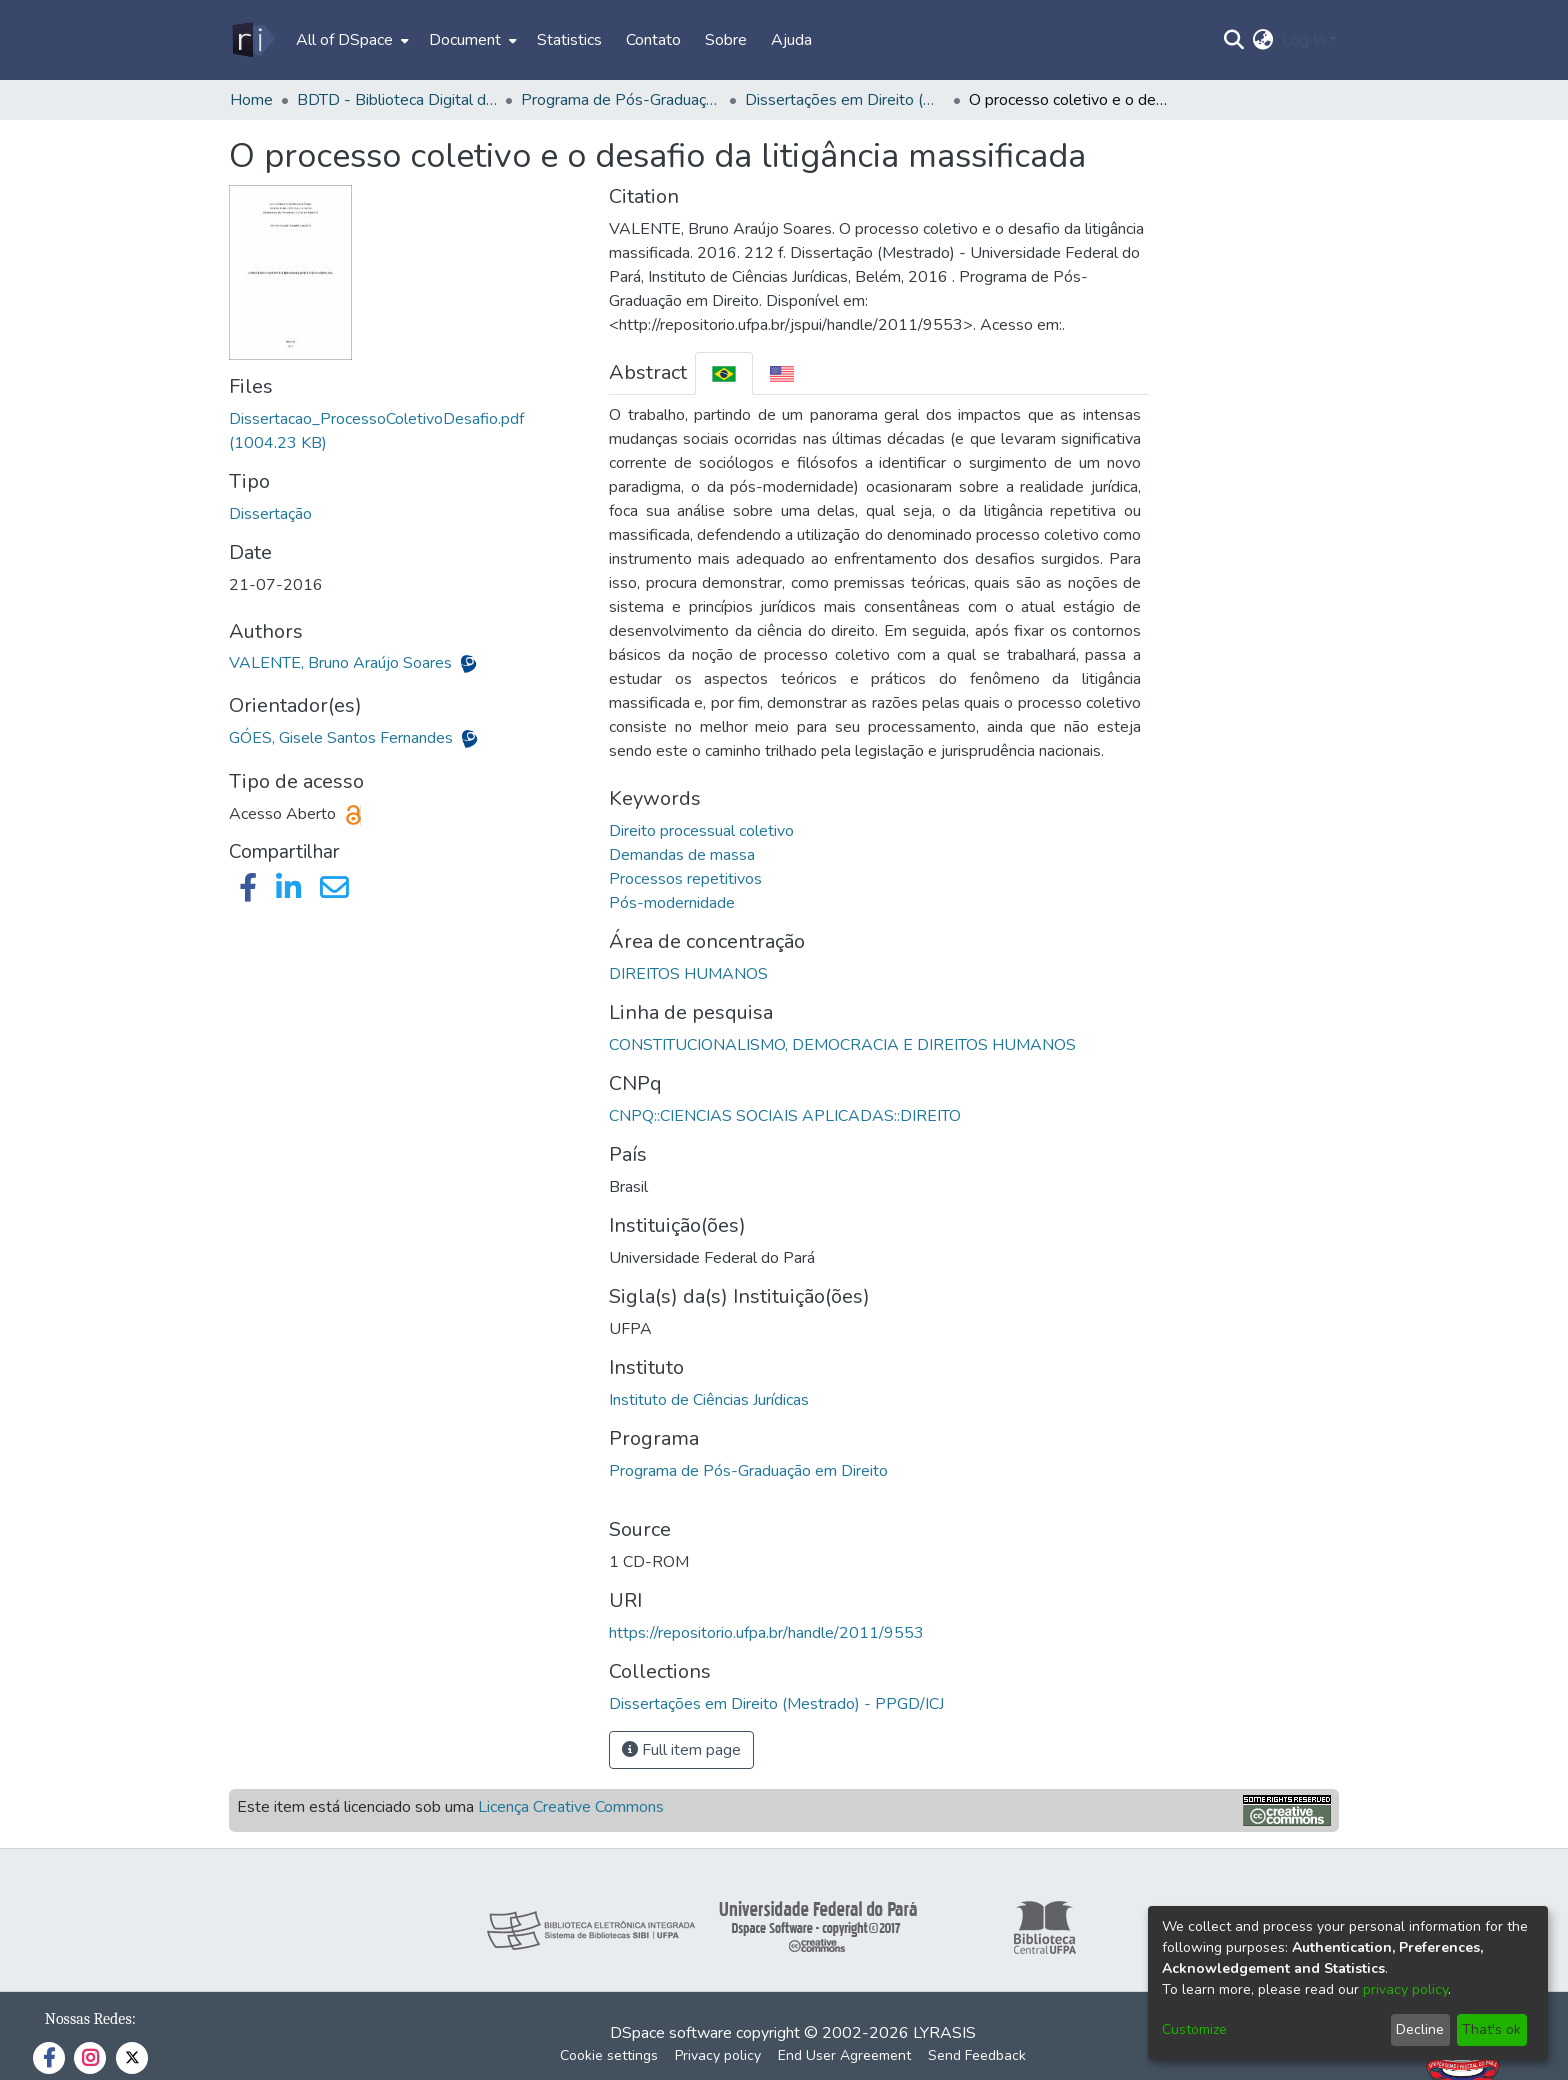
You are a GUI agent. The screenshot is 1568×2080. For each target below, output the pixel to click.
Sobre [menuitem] (726, 40)
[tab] (724, 373)
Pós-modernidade (672, 903)
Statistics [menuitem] (569, 40)
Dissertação (270, 514)
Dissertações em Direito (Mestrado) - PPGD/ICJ (845, 100)
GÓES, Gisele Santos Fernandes (343, 738)
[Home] (252, 40)
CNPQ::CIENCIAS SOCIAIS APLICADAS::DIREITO (785, 1116)
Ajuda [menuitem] (791, 40)
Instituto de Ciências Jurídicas (709, 1400)
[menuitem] (350, 40)
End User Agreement (844, 2055)
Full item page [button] (681, 1750)
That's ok (1491, 2029)
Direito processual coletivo (701, 831)
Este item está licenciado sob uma (450, 1807)
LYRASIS (944, 2033)
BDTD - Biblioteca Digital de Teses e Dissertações (397, 100)
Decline (1420, 2029)
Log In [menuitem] (1303, 40)
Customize (1194, 2029)
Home (251, 100)
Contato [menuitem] (653, 40)
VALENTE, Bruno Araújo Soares (342, 663)
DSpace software (671, 2033)
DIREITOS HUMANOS (688, 974)
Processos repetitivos (685, 879)
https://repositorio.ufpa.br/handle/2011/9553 (766, 1633)
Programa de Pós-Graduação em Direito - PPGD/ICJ (621, 100)
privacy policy (1405, 1989)
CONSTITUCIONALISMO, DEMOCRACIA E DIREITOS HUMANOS (842, 1045)
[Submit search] (1234, 40)
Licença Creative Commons (571, 1807)
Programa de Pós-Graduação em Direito (748, 1471)
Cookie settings (609, 2055)
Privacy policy (718, 2055)
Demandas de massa (682, 855)
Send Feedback (977, 2055)
